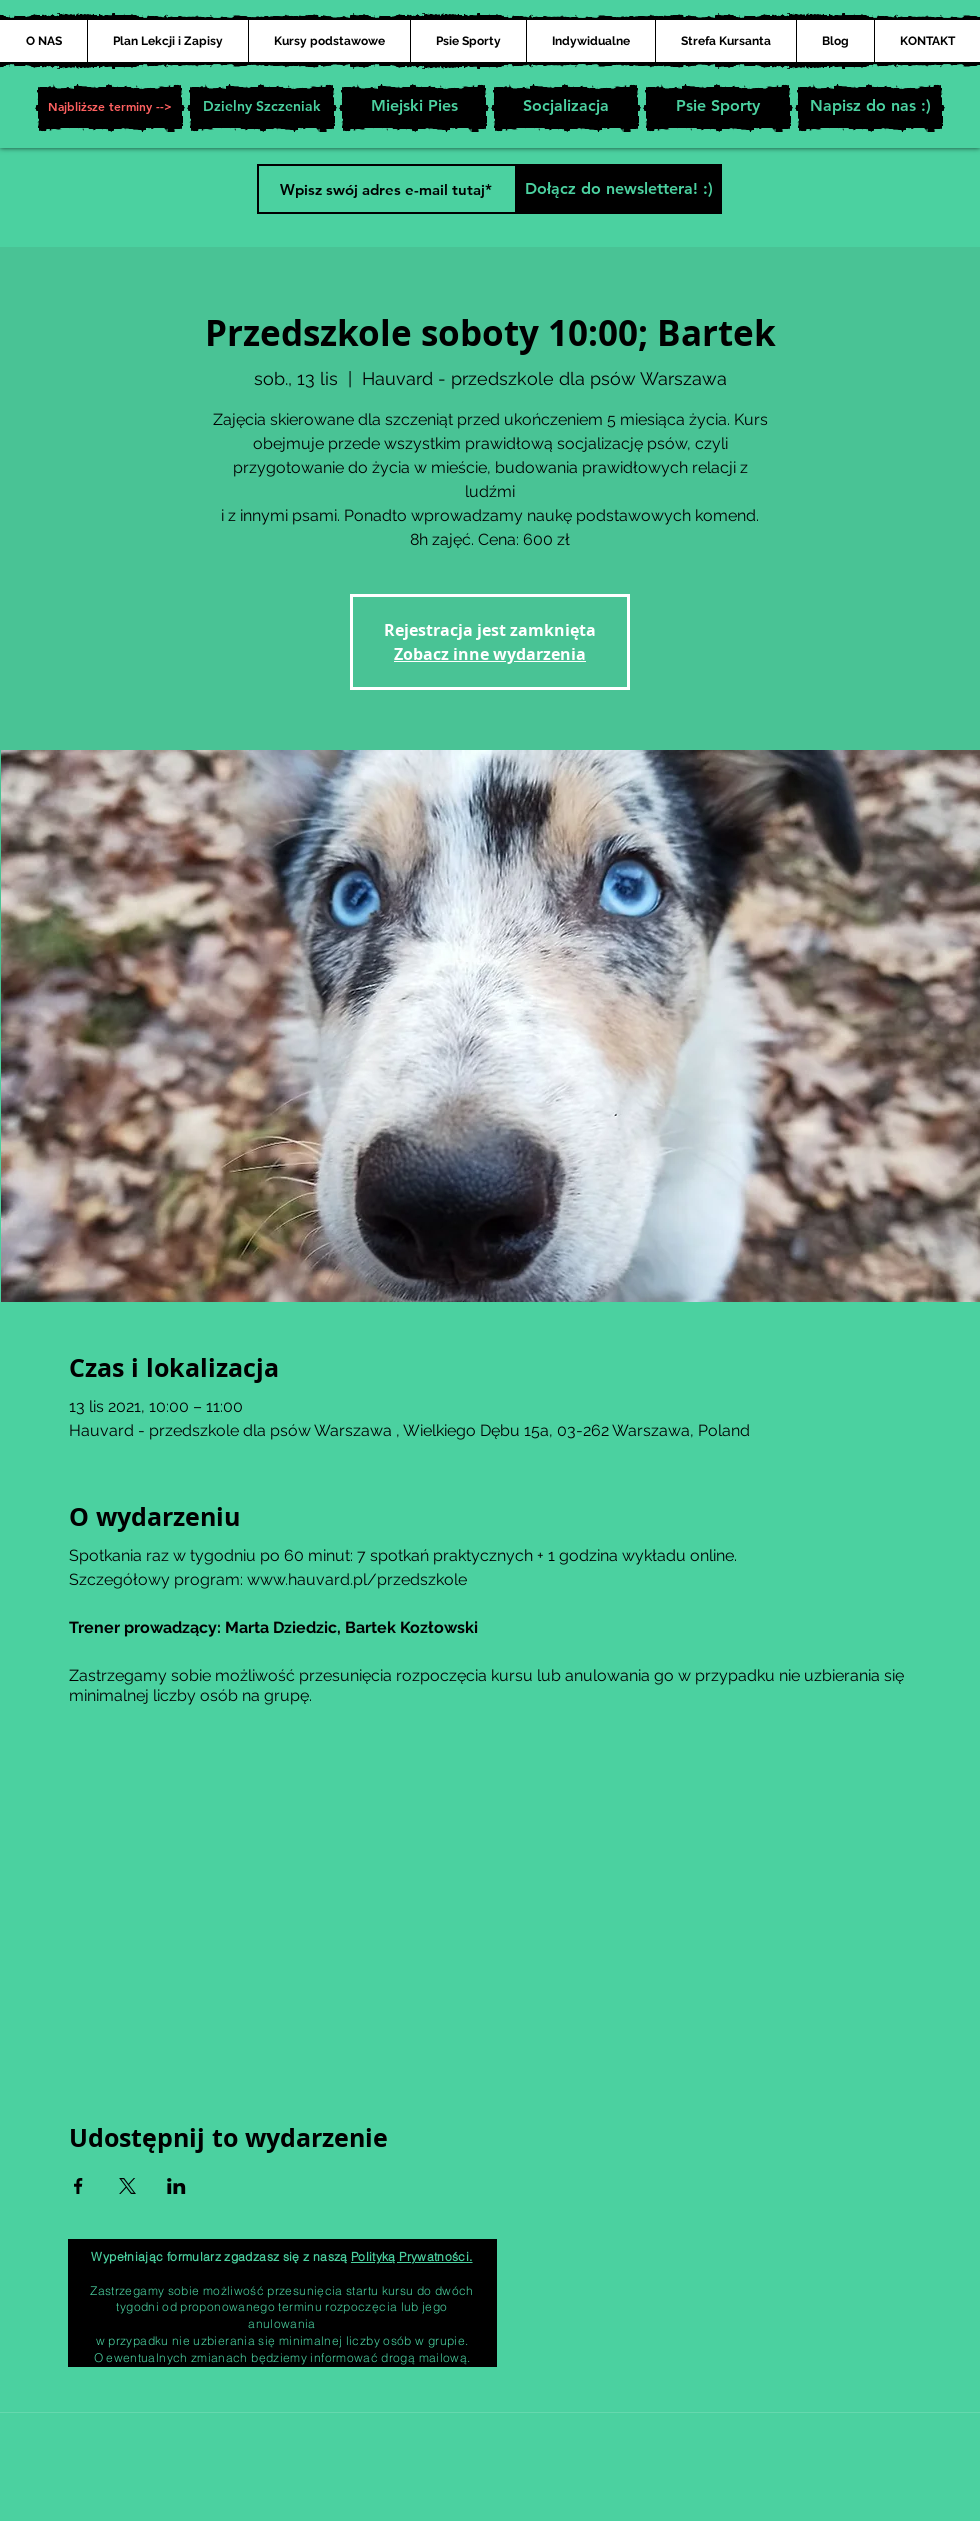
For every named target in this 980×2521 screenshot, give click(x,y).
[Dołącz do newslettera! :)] (618, 189)
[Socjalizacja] (566, 108)
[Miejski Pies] (414, 108)
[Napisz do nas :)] (870, 108)
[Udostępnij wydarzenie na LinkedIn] (176, 2186)
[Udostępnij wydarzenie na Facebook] (78, 2186)
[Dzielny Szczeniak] (262, 108)
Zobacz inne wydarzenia (490, 654)
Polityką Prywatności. (412, 2256)
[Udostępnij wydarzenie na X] (127, 2186)
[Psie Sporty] (718, 108)
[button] (110, 108)
